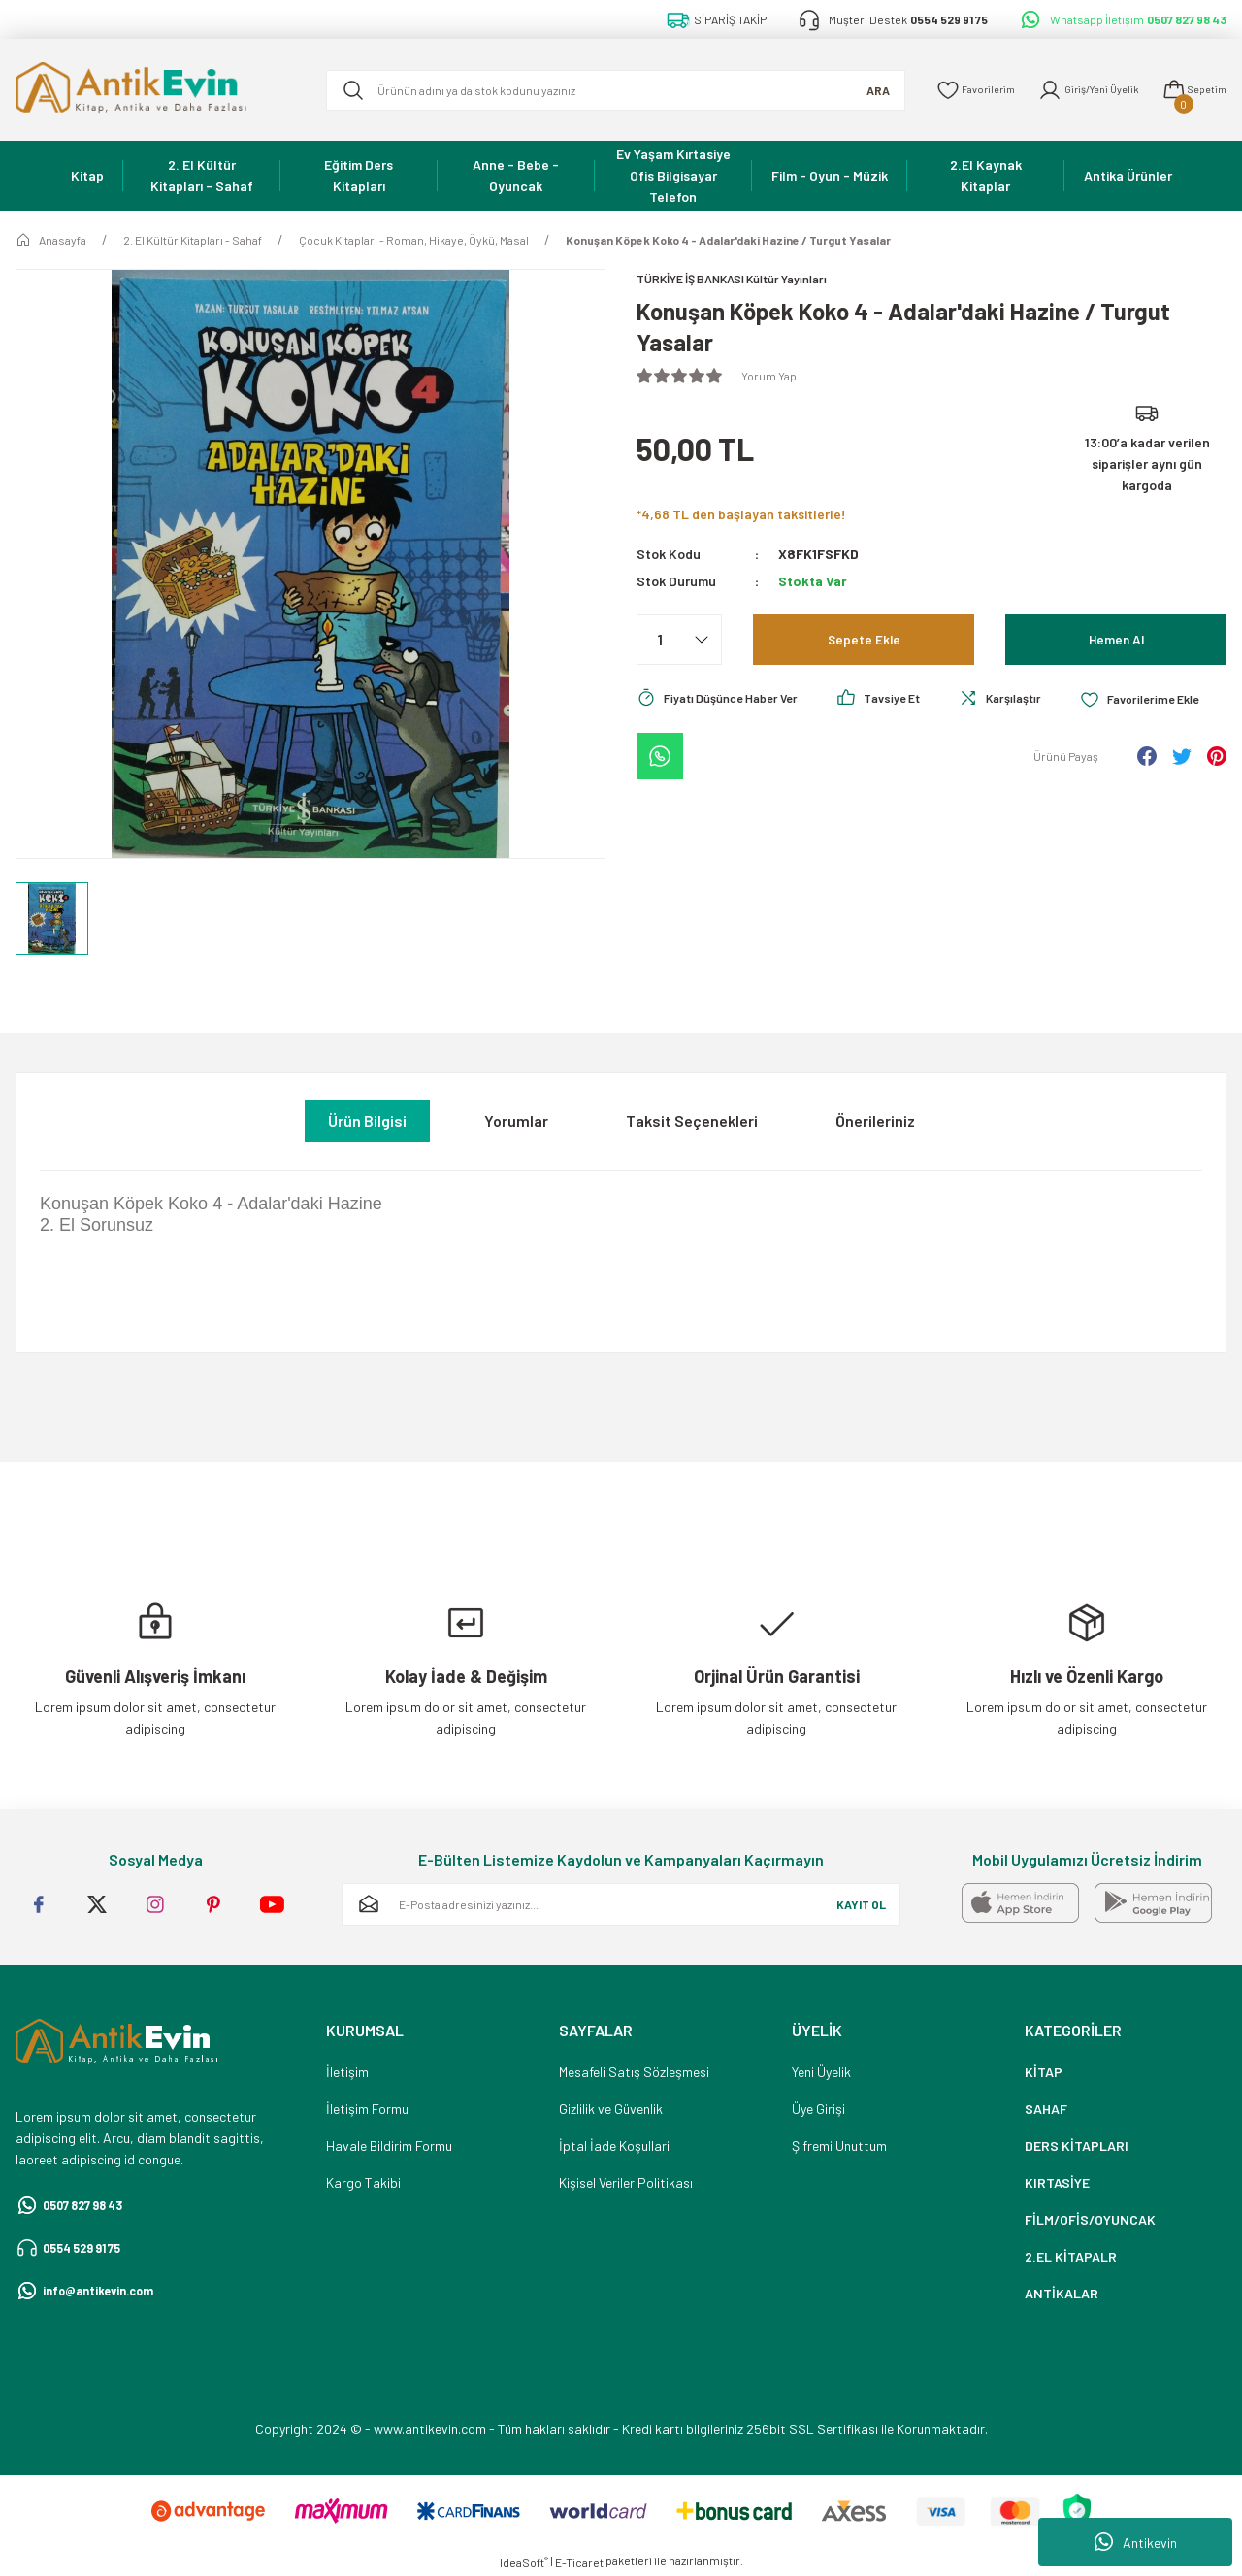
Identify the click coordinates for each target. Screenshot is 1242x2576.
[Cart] (1190, 90)
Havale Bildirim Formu (389, 2145)
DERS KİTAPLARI (1076, 2145)
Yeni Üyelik (821, 2072)
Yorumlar (516, 1120)
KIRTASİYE (1057, 2182)
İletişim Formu (367, 2108)
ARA (848, 90)
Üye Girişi (818, 2108)
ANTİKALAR (1061, 2293)
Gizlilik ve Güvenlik (611, 2108)
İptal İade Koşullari (614, 2145)
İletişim (347, 2072)
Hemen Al (1116, 641)
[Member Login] (1074, 90)
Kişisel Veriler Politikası (626, 2182)
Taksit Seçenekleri (692, 1120)
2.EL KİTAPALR (1071, 2256)
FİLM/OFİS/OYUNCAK (1090, 2219)
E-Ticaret (579, 2562)
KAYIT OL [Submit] (861, 1904)
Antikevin (1136, 2542)
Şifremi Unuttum (839, 2145)
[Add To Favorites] (702, 753)
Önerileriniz (875, 1120)
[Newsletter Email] (621, 1904)
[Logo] (155, 89)
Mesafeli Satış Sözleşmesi (634, 2072)
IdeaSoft (524, 2562)
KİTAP (1043, 2072)
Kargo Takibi (363, 2182)
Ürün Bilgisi (367, 1120)
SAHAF (1046, 2108)
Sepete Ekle (863, 641)
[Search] (600, 90)
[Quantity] (679, 641)
